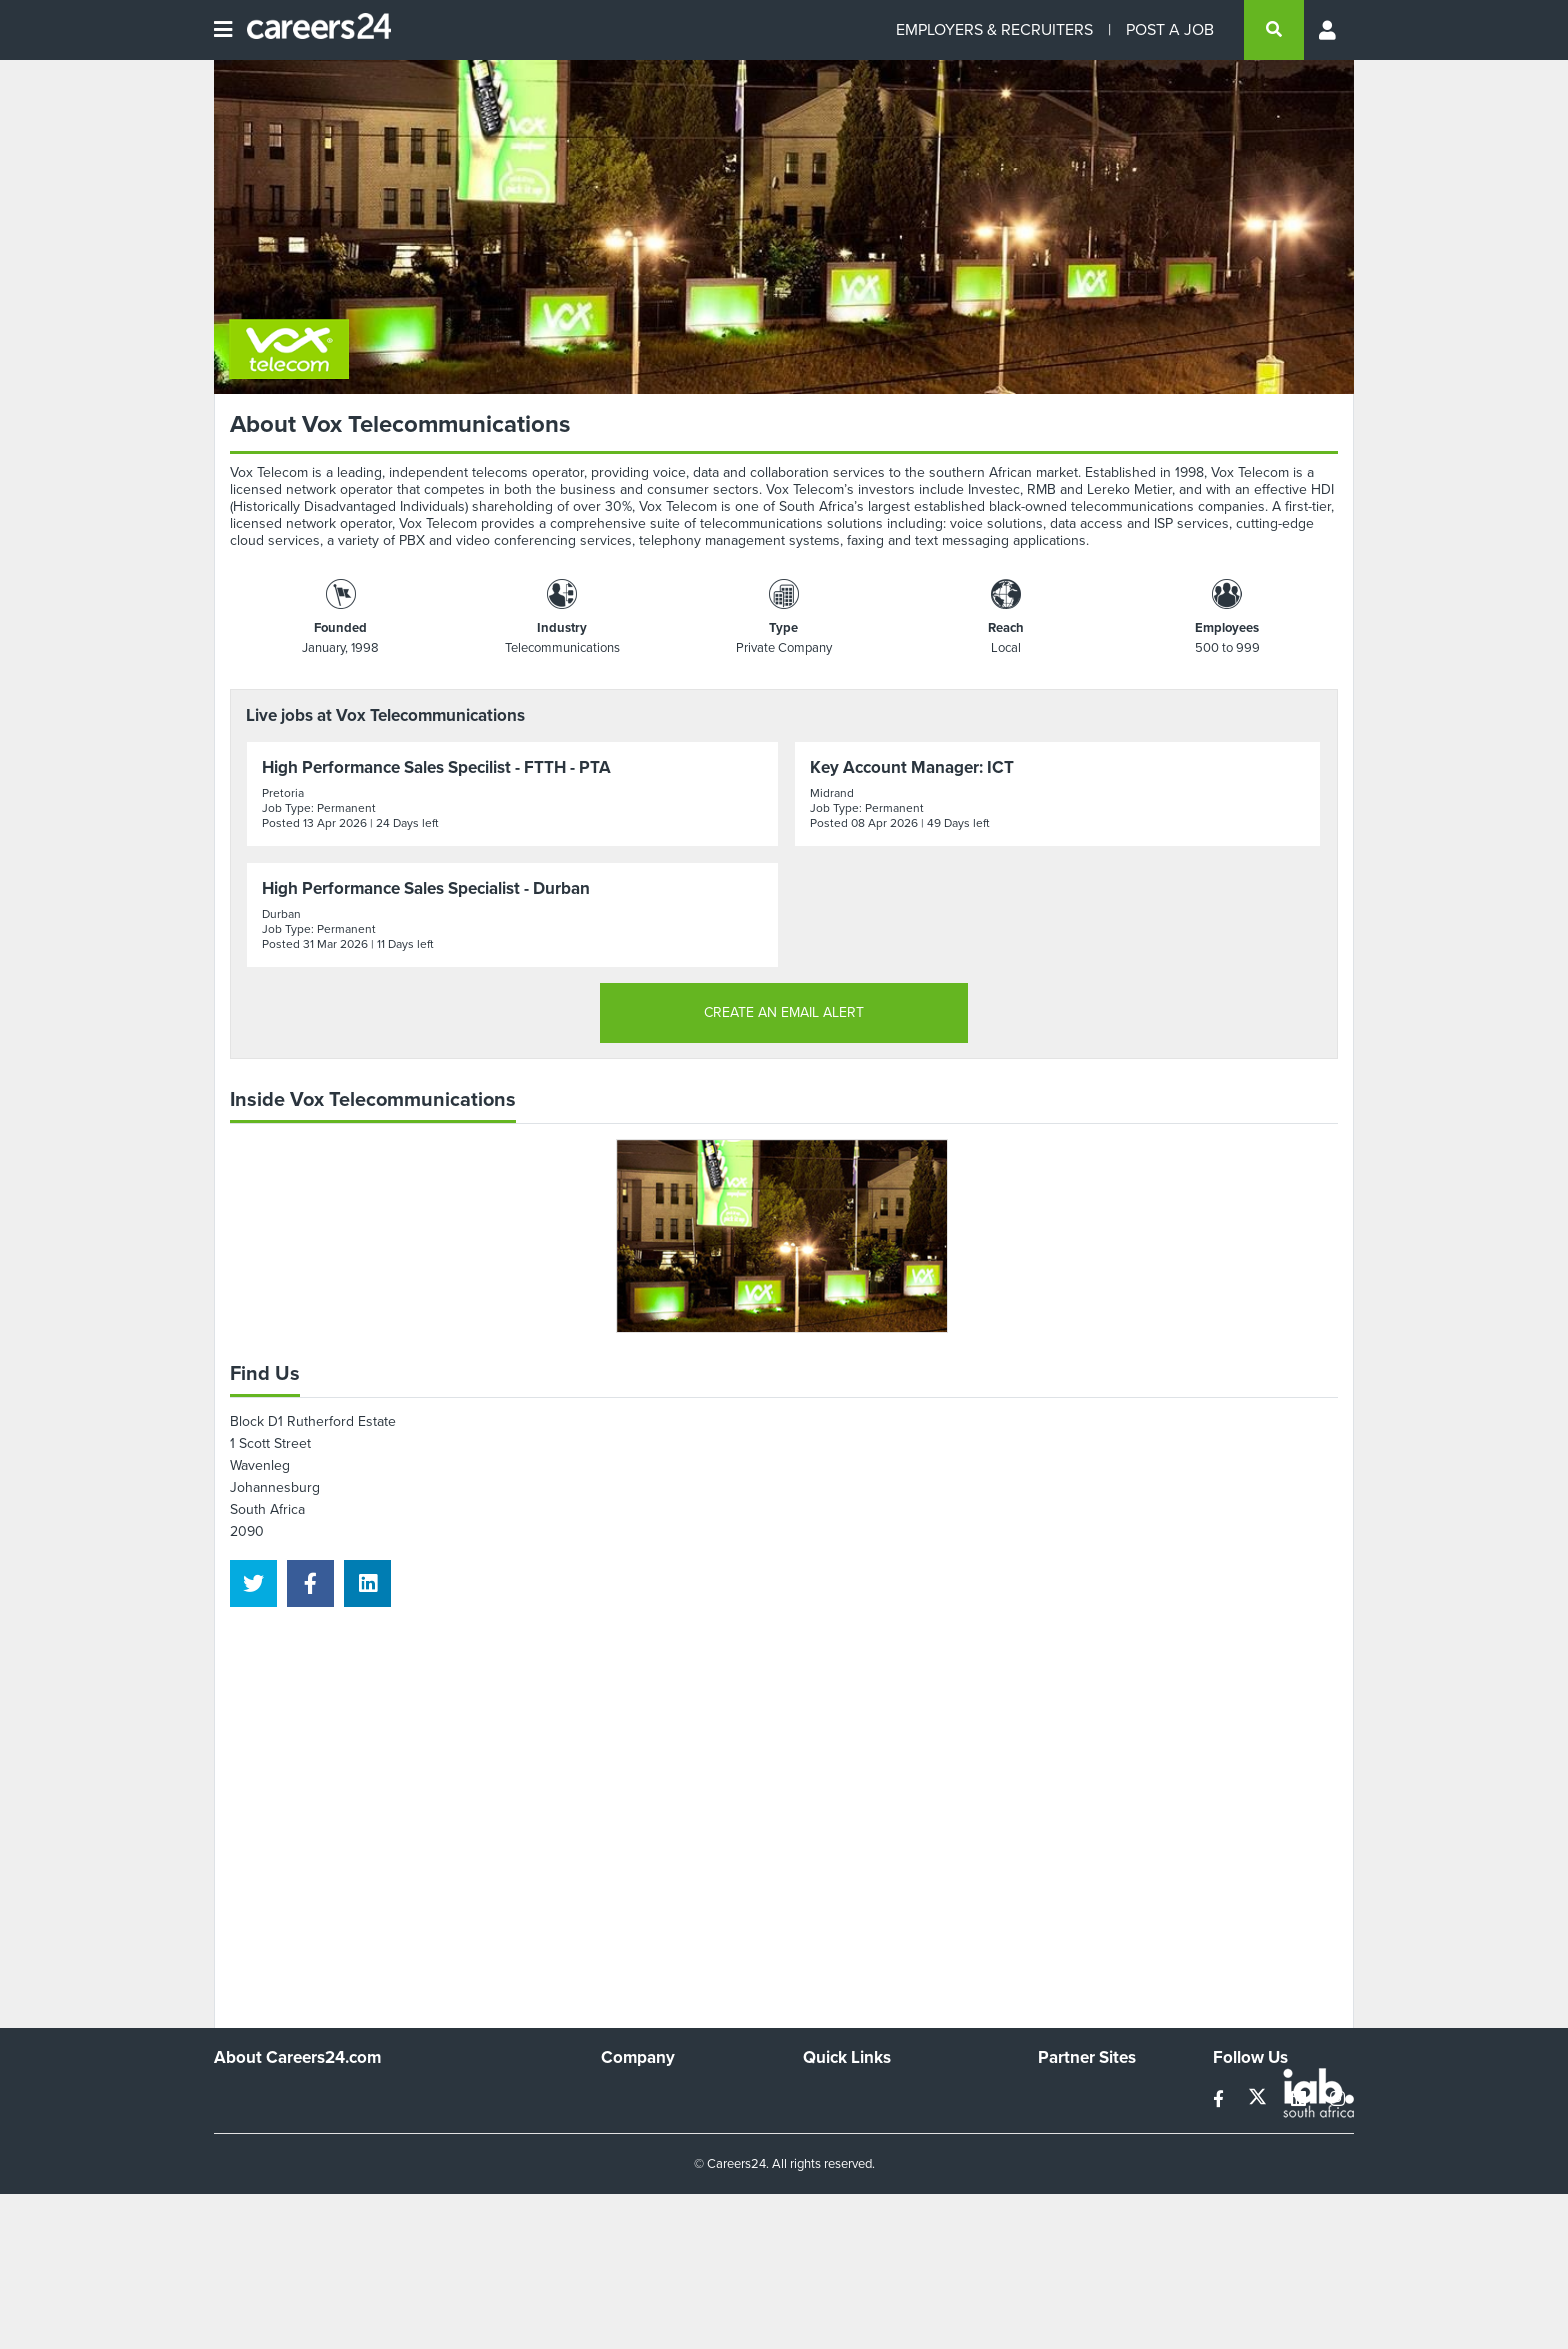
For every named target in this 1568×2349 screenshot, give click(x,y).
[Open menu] (223, 30)
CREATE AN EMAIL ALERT (784, 1012)
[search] (1274, 30)
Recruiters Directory (865, 2096)
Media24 (1064, 2177)
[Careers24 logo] (311, 30)
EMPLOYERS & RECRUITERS (994, 29)
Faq (814, 2231)
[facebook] (310, 1583)
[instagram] (1337, 2099)
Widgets (828, 2177)
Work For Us (639, 2096)
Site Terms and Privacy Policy (892, 2150)
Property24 (1072, 2150)
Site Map (829, 2123)
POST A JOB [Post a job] (1170, 29)
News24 (1063, 2123)
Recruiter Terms (852, 2204)
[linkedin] (367, 1583)
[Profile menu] (1329, 30)
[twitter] (253, 1583)
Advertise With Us (656, 2123)
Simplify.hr (1069, 2096)
